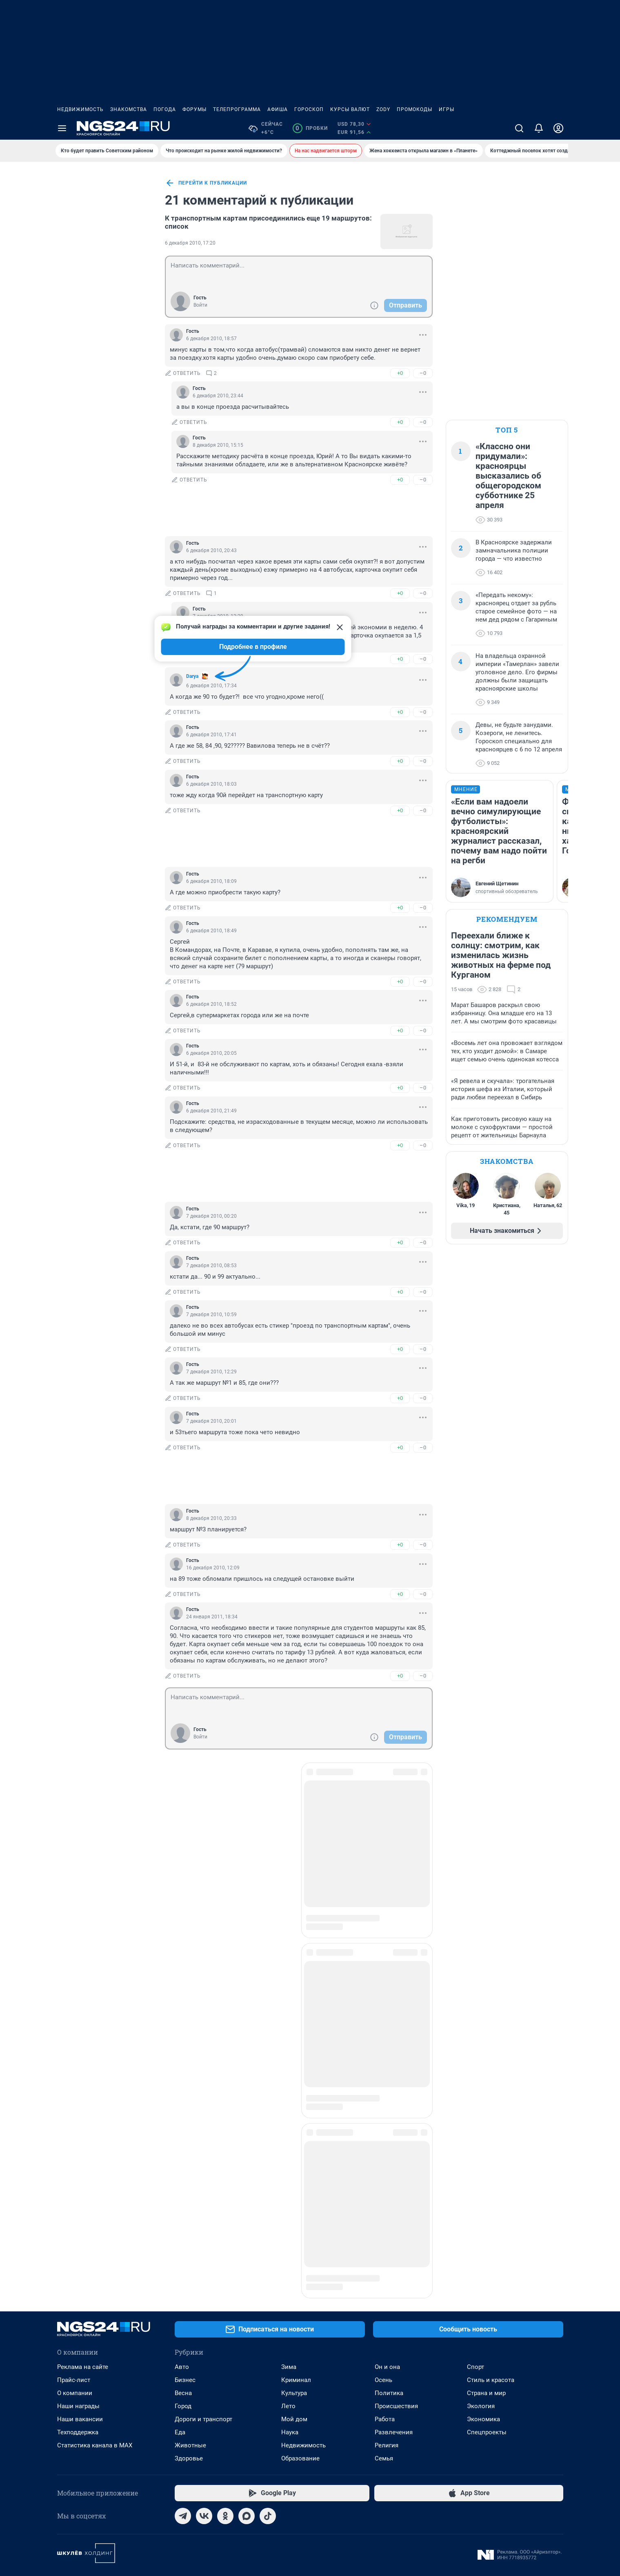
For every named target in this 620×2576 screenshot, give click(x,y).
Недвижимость (80, 109)
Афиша (277, 109)
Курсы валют (350, 109)
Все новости (103, 181)
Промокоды (414, 109)
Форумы (194, 109)
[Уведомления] (539, 128)
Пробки (310, 128)
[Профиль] (558, 128)
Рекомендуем (507, 919)
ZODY (383, 109)
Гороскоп (309, 109)
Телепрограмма (237, 109)
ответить (183, 373)
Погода (164, 109)
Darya (192, 676)
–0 (423, 373)
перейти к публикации (206, 183)
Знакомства (128, 109)
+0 (400, 373)
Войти (200, 305)
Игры (446, 109)
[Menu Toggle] (62, 128)
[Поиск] (519, 128)
